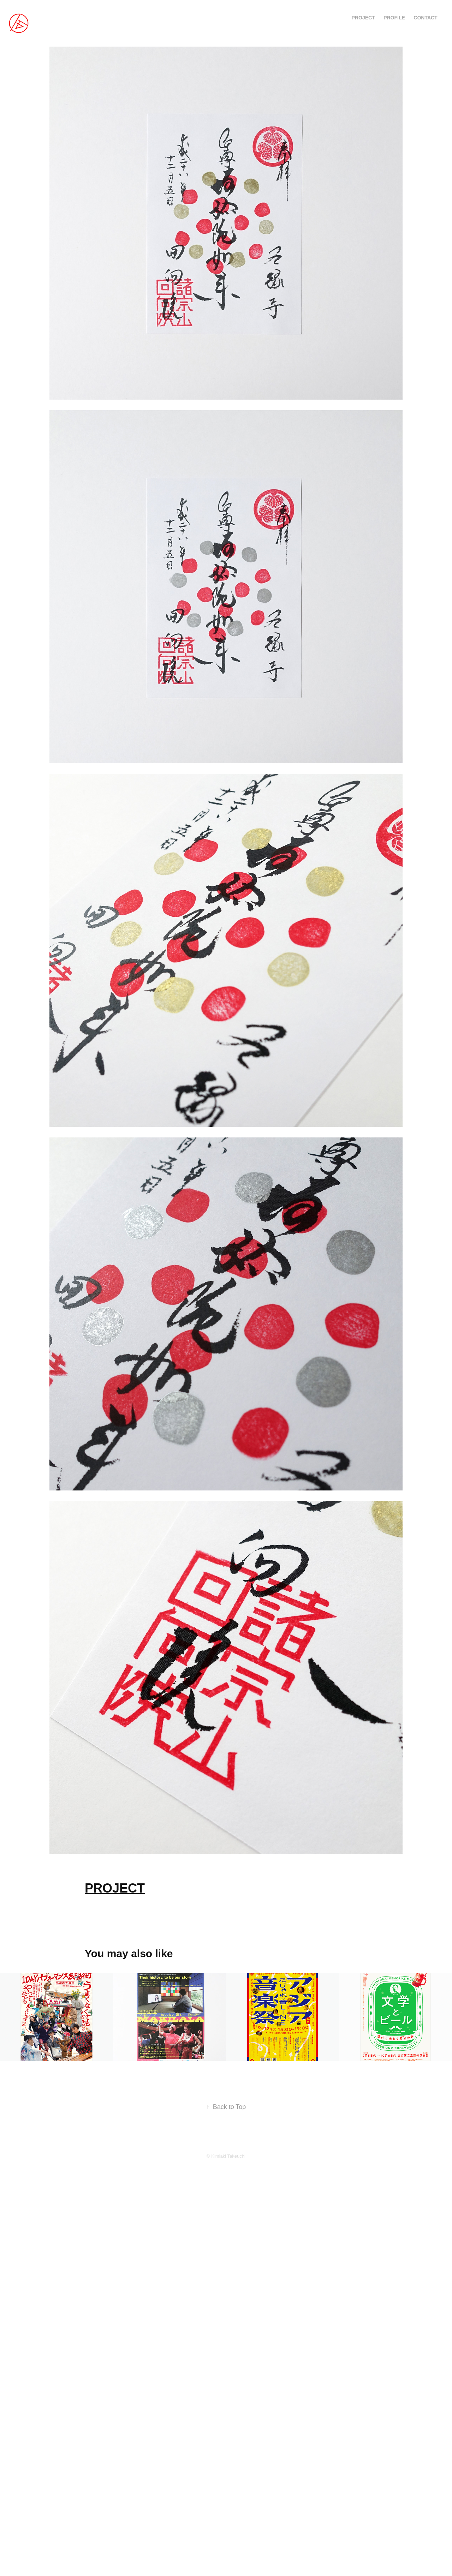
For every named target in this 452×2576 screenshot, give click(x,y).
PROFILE (394, 17)
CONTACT (425, 17)
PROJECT (363, 17)
